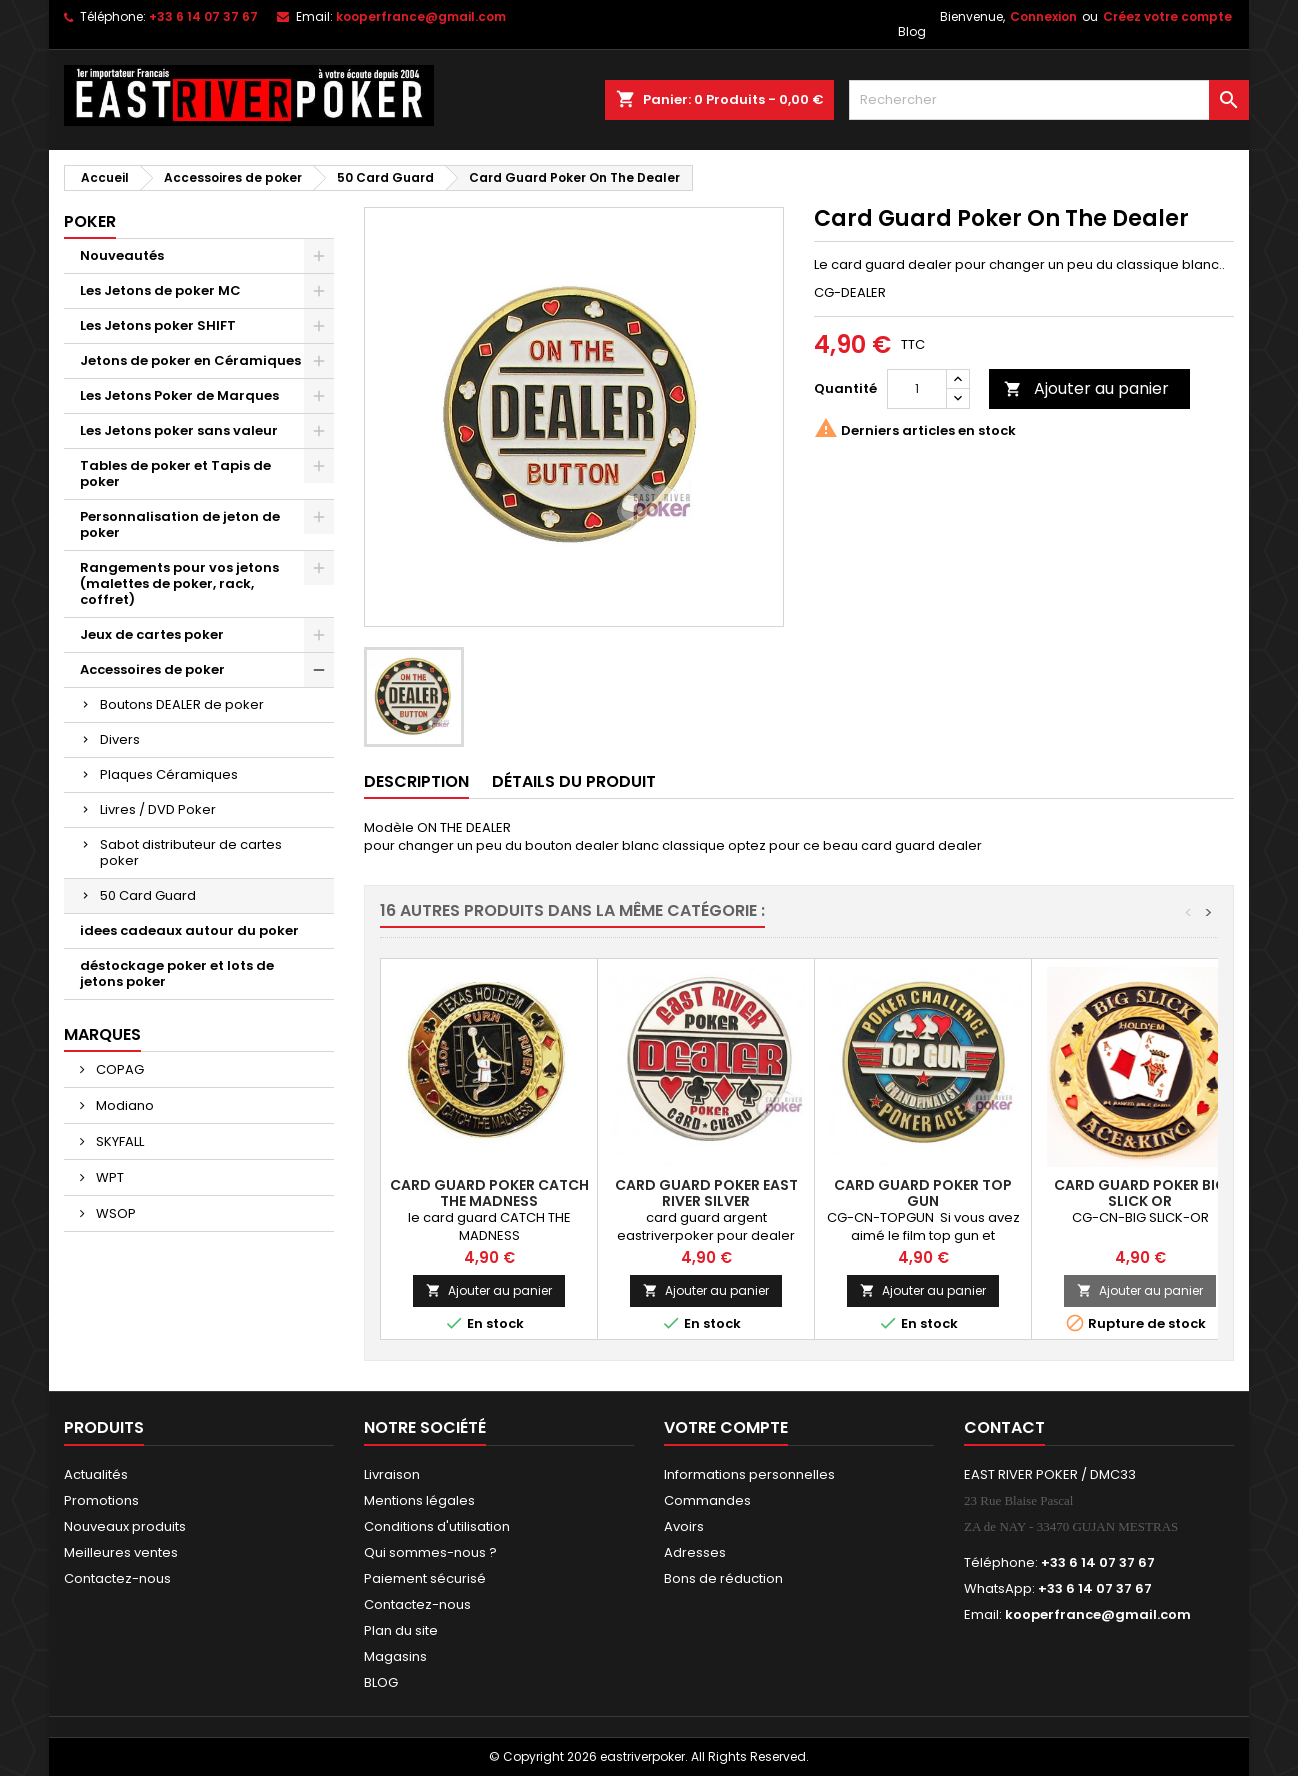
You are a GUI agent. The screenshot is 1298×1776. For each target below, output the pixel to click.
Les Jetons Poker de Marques (179, 395)
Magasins (395, 1656)
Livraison (392, 1474)
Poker (90, 221)
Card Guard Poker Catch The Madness (489, 1193)
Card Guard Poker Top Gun (923, 1193)
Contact (1004, 1427)
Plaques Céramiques (169, 774)
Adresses (695, 1552)
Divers (120, 739)
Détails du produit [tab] (574, 781)
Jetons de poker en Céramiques (190, 360)
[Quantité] (917, 389)
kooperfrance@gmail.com (421, 16)
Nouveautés (122, 255)
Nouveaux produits (125, 1526)
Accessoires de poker (152, 669)
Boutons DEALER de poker (182, 704)
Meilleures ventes (121, 1552)
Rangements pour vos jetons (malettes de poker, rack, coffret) (179, 583)
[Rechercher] (1049, 100)
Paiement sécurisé (425, 1578)
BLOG (381, 1682)
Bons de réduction (723, 1578)
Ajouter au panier (1086, 388)
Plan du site (401, 1630)
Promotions (101, 1500)
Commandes (707, 1500)
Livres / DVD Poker (158, 809)
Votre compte (726, 1427)
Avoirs (684, 1526)
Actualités (96, 1474)
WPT (108, 1177)
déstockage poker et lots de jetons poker (177, 973)
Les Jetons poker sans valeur (179, 430)
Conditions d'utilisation (437, 1526)
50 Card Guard (148, 895)
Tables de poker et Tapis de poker (175, 473)
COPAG (118, 1069)
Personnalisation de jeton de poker (180, 524)
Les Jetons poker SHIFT (158, 325)
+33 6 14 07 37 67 (203, 16)
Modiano (123, 1105)
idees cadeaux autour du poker (189, 930)
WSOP (114, 1213)
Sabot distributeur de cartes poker (191, 852)
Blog (912, 31)
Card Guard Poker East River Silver (706, 1193)
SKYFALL (118, 1141)
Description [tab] (416, 781)
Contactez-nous (117, 1578)
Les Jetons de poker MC (160, 290)
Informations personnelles (749, 1474)
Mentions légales (419, 1500)
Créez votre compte (1167, 16)
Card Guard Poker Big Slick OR (1140, 1193)
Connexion (1043, 16)
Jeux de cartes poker (152, 634)
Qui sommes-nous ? (430, 1552)
